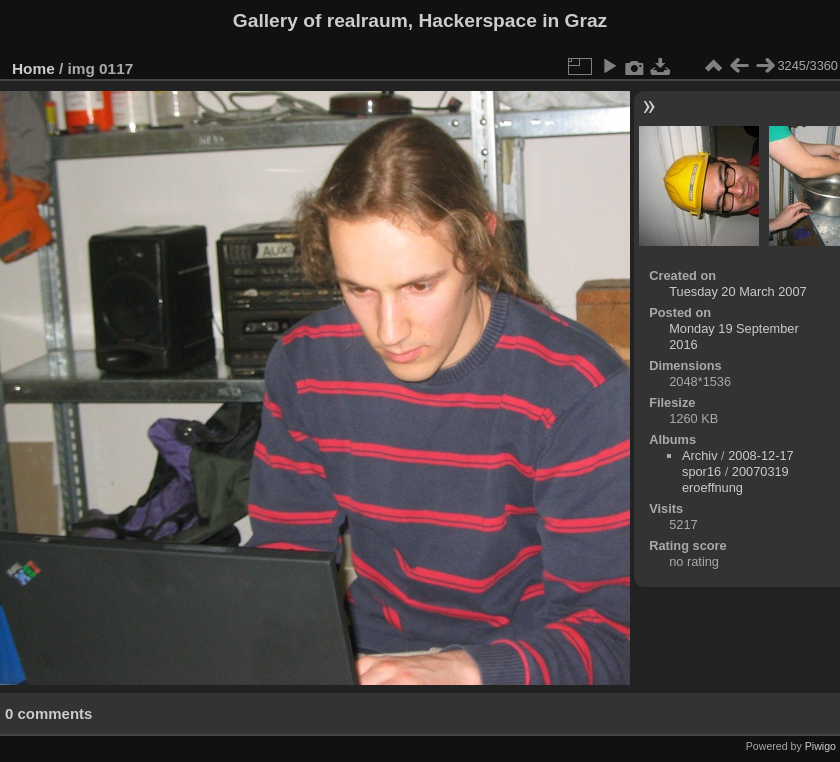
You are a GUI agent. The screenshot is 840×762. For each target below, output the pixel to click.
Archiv (700, 455)
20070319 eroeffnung (735, 479)
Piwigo (820, 746)
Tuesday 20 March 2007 (738, 291)
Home (33, 68)
